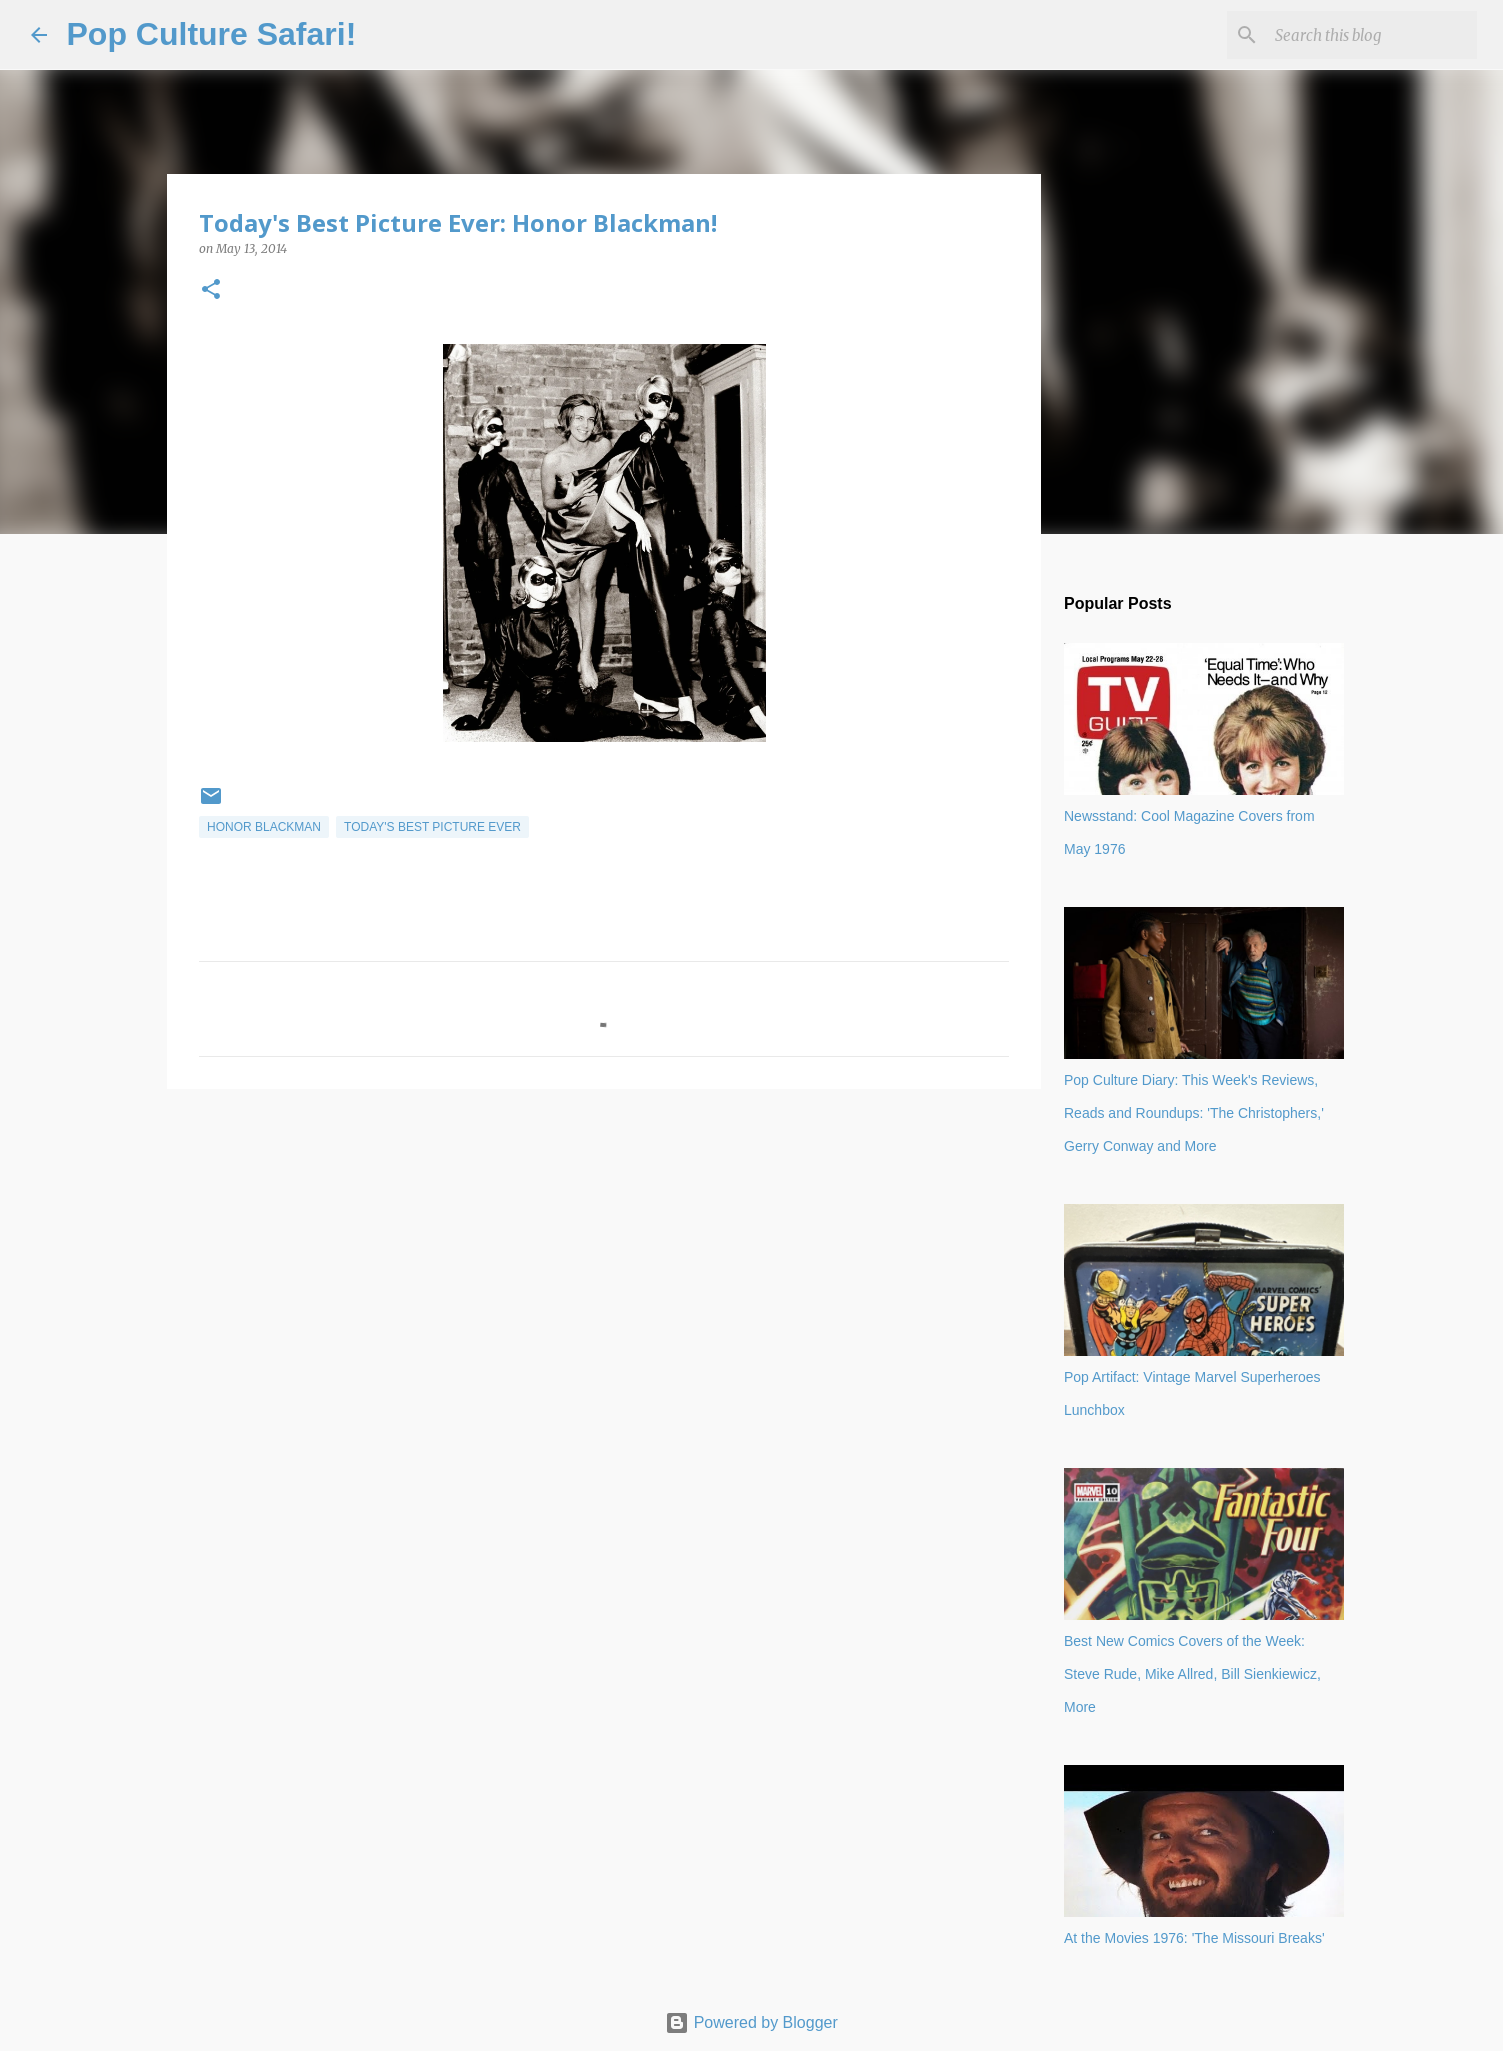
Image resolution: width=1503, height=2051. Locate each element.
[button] (211, 290)
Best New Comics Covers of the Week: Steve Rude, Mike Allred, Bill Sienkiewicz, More (1192, 1674)
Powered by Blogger (751, 2022)
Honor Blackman (264, 827)
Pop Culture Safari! (212, 34)
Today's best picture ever (432, 827)
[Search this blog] (1372, 35)
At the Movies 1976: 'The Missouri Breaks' (1194, 1938)
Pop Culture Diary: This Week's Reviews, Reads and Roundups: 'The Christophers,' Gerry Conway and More (1194, 1113)
